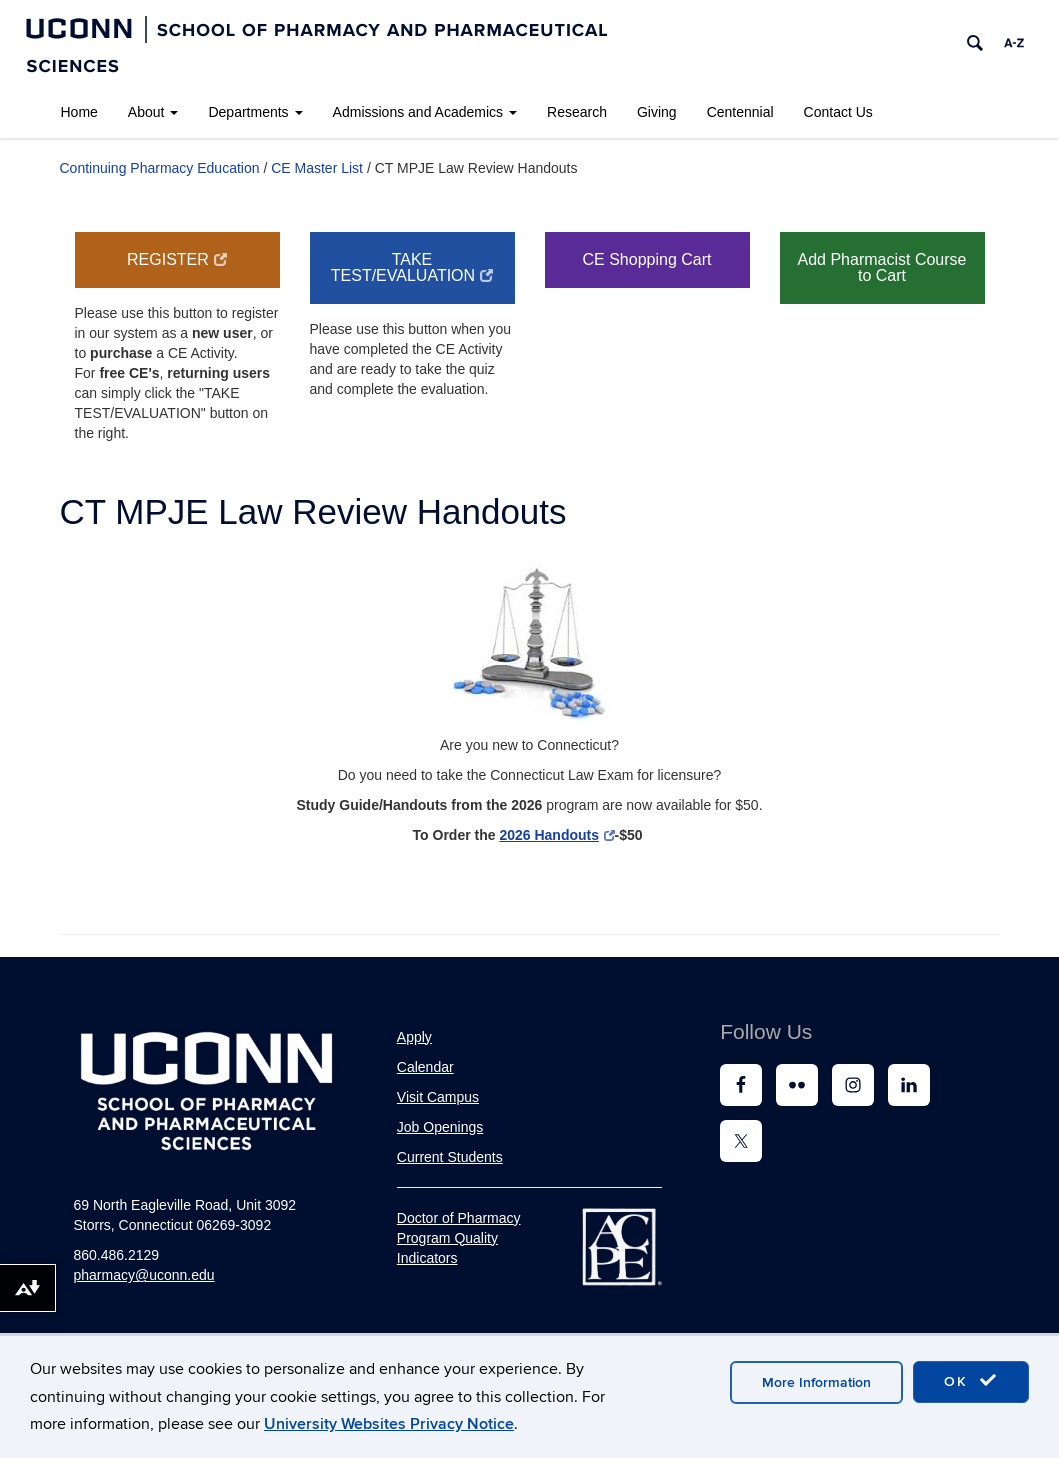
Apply (414, 1037)
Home (79, 112)
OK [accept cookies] (971, 1381)
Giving (657, 112)
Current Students (450, 1157)
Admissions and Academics (425, 112)
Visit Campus (438, 1097)
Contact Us (838, 112)
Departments (255, 112)
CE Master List (317, 168)
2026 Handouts (556, 835)
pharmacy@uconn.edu (144, 1275)
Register (177, 259)
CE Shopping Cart (647, 259)
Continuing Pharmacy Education (160, 168)
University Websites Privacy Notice (389, 1424)
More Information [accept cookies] (816, 1382)
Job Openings (440, 1127)
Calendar (425, 1067)
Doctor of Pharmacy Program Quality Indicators (459, 1238)
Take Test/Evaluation (412, 267)
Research (577, 112)
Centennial (740, 112)
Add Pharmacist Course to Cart (882, 267)
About (153, 112)
